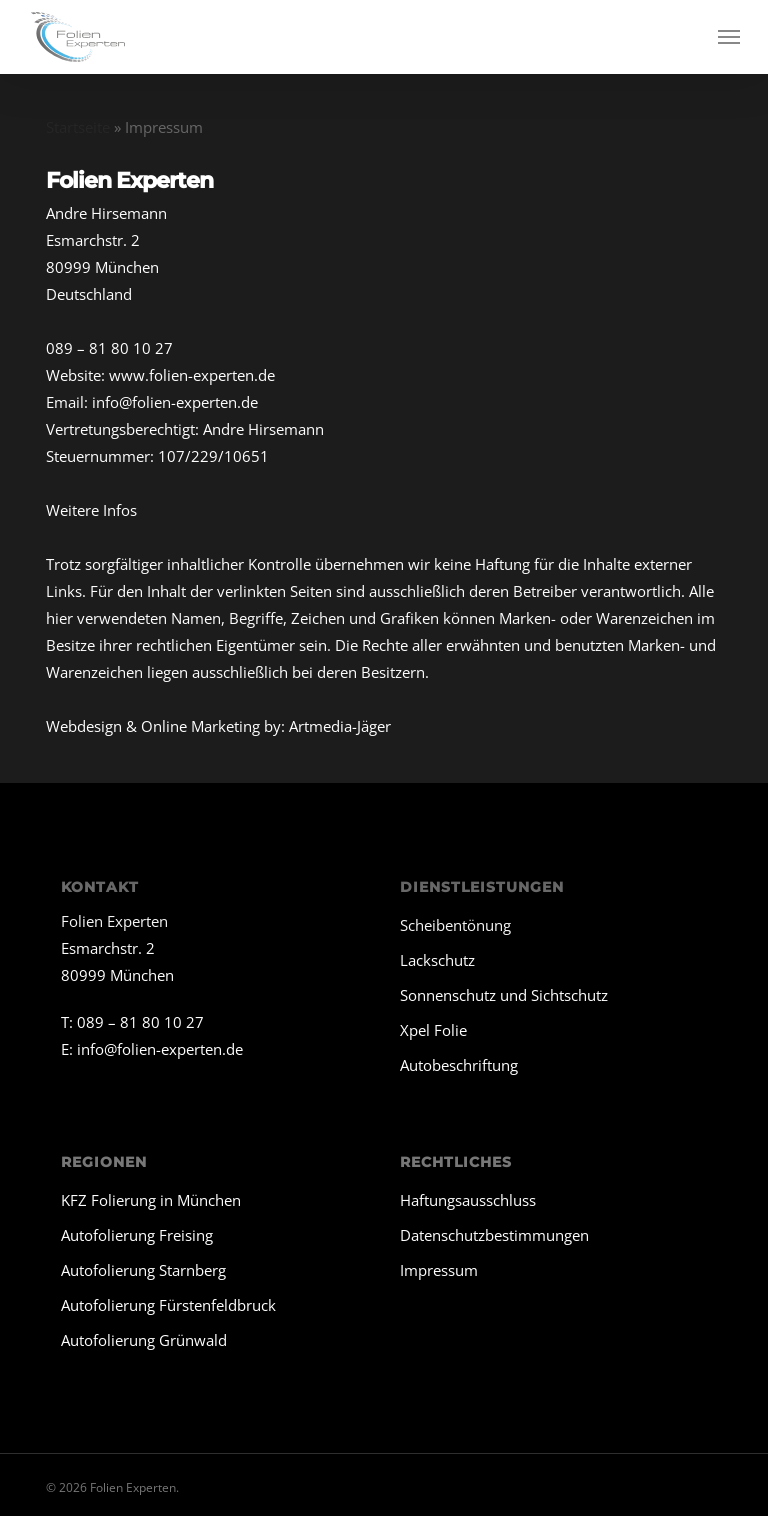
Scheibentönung (455, 925)
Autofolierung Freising (137, 1235)
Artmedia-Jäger (340, 726)
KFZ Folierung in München (151, 1200)
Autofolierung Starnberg (143, 1270)
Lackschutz (437, 960)
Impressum (439, 1270)
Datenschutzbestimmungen (494, 1235)
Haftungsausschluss (468, 1200)
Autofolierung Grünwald (144, 1340)
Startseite (78, 127)
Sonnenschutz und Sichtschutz (504, 995)
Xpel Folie (433, 1030)
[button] (729, 37)
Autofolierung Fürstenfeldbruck (168, 1305)
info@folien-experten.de (175, 402)
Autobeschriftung (459, 1065)
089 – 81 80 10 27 (109, 348)
